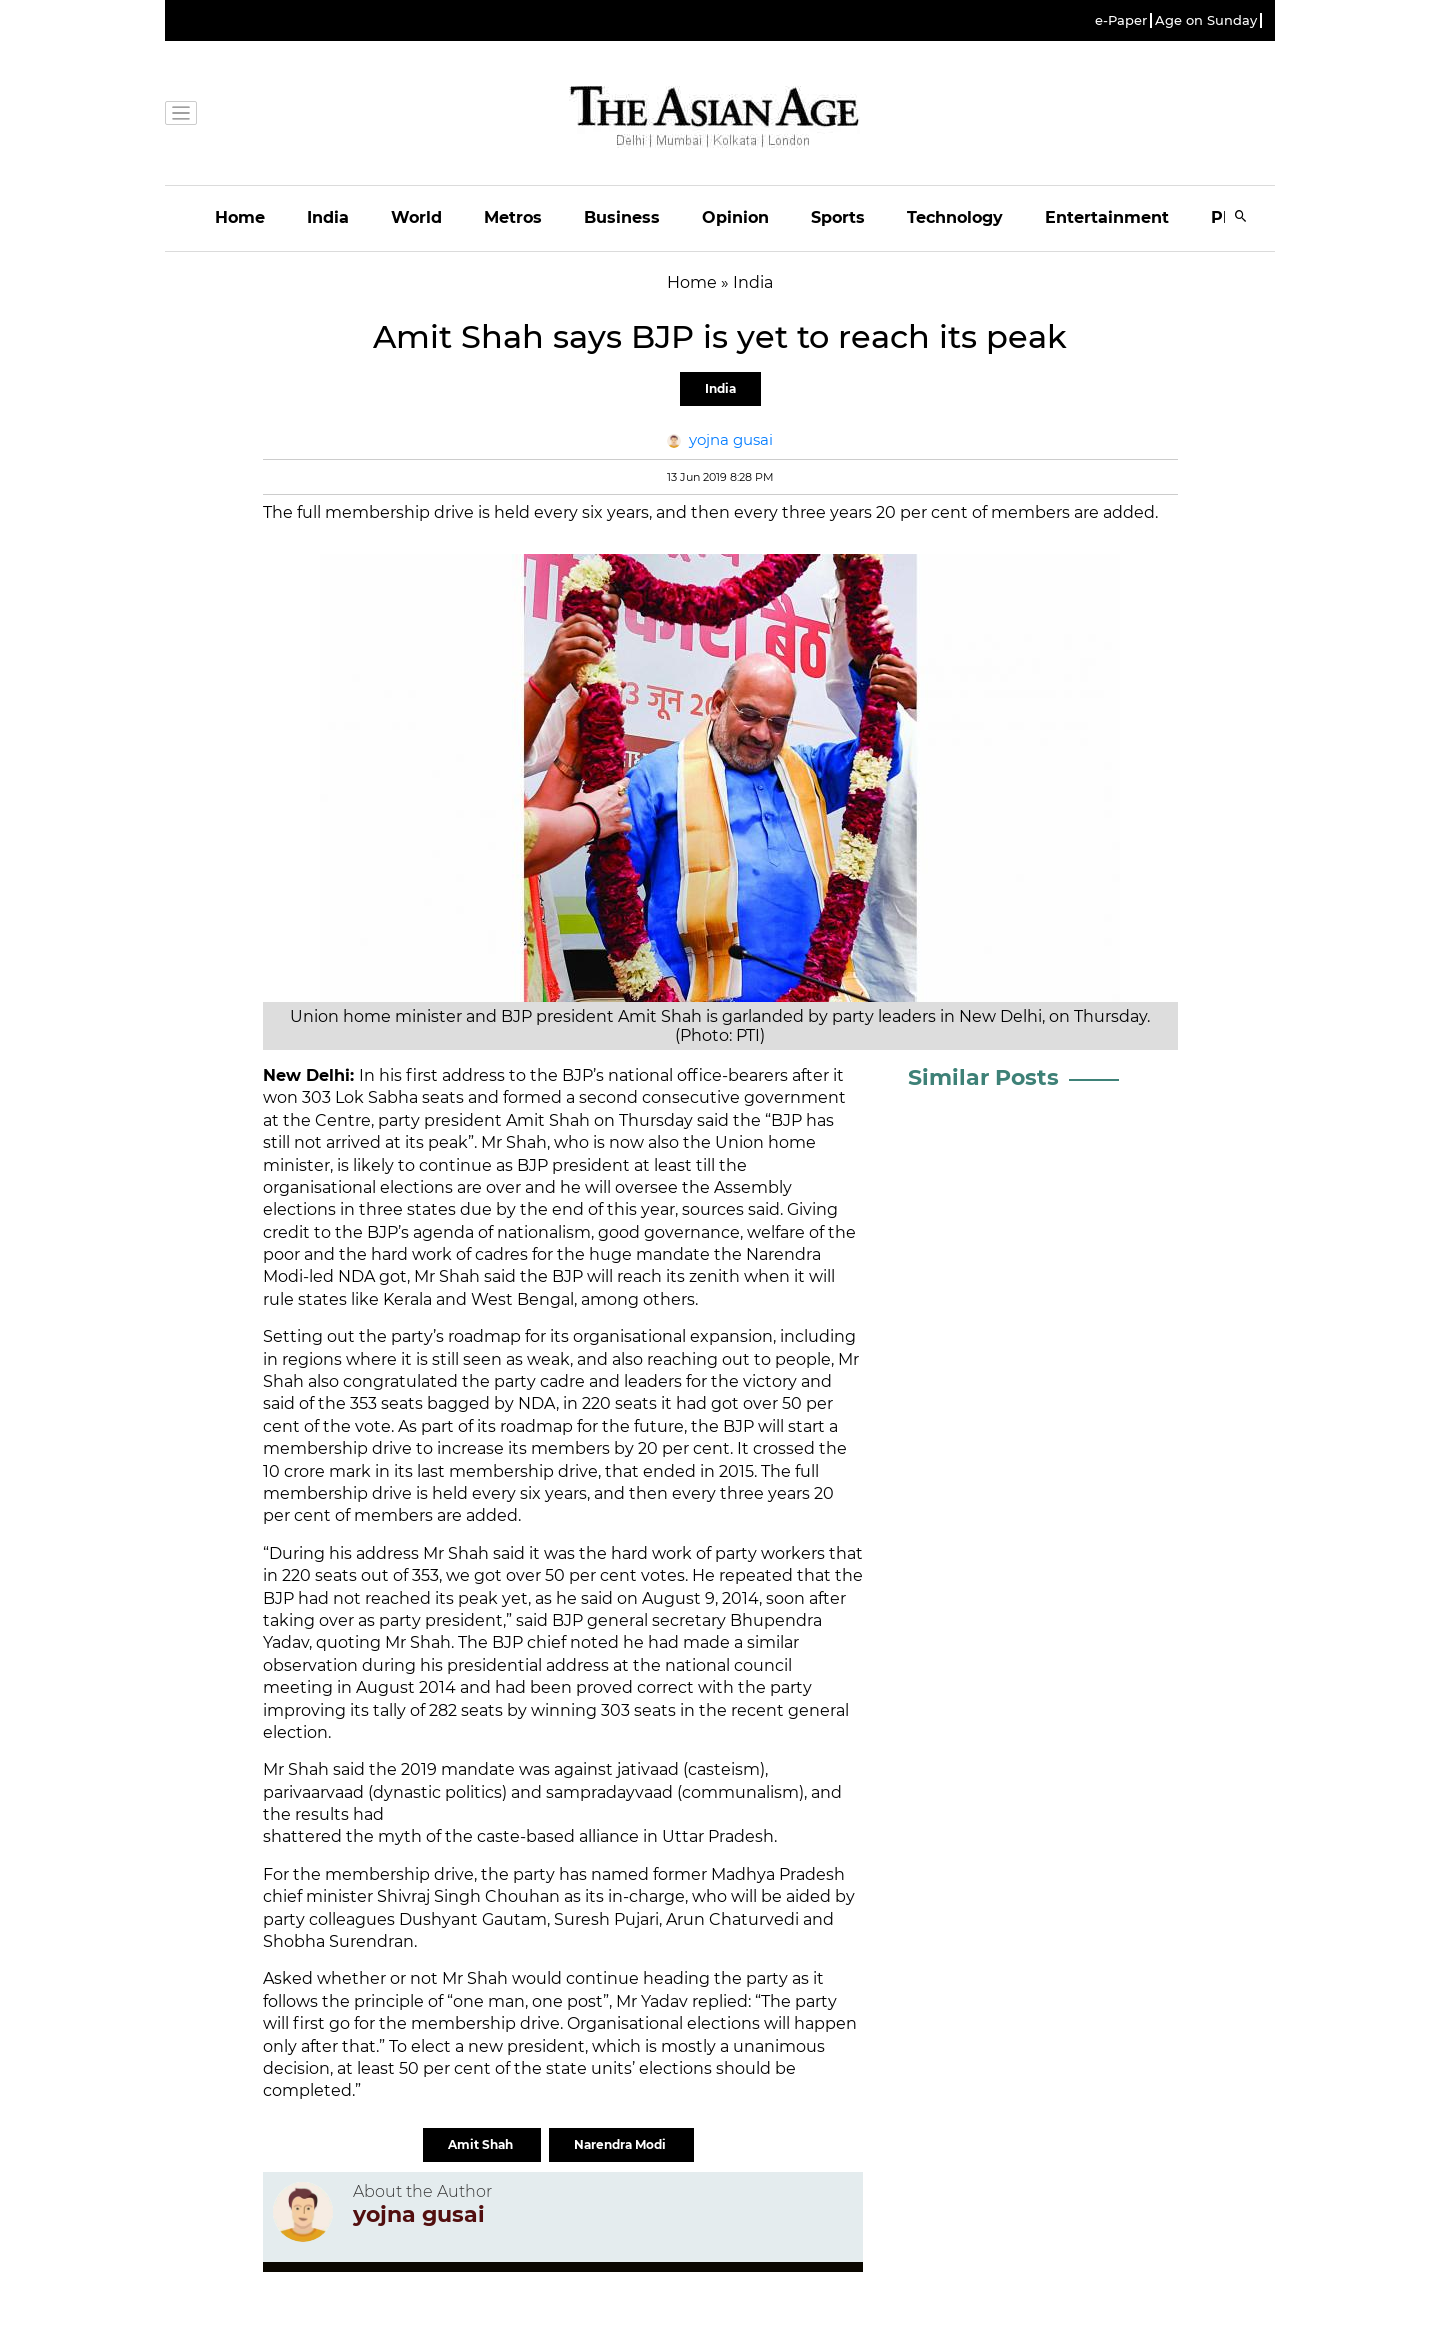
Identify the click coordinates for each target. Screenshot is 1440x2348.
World (416, 217)
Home (240, 217)
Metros (513, 217)
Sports (838, 217)
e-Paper (1121, 20)
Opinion (735, 217)
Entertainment (1107, 217)
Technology (955, 217)
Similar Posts (983, 1077)
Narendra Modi (621, 2144)
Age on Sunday (1206, 20)
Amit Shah (482, 2144)
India (328, 217)
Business (622, 217)
